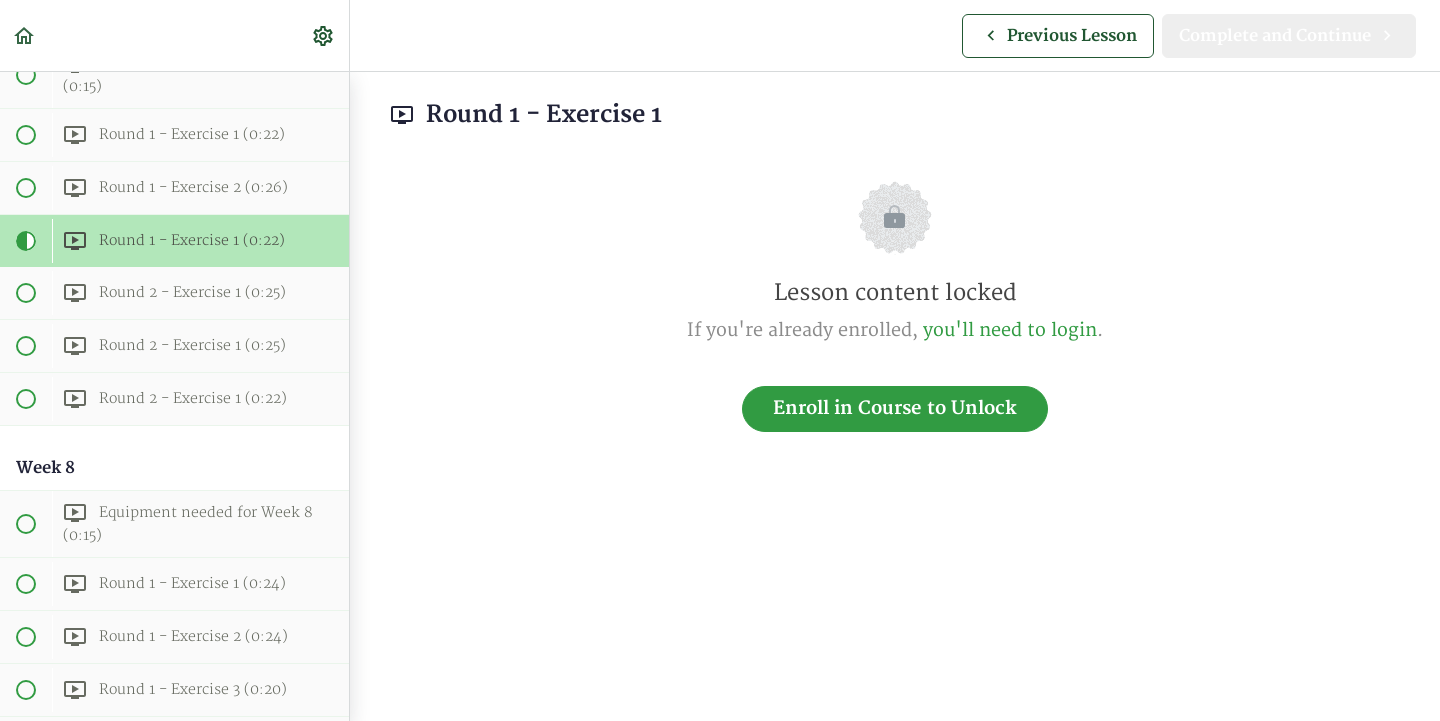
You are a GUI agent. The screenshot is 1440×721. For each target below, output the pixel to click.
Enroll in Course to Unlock (895, 408)
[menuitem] (324, 35)
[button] (25, 35)
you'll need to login (1010, 330)
